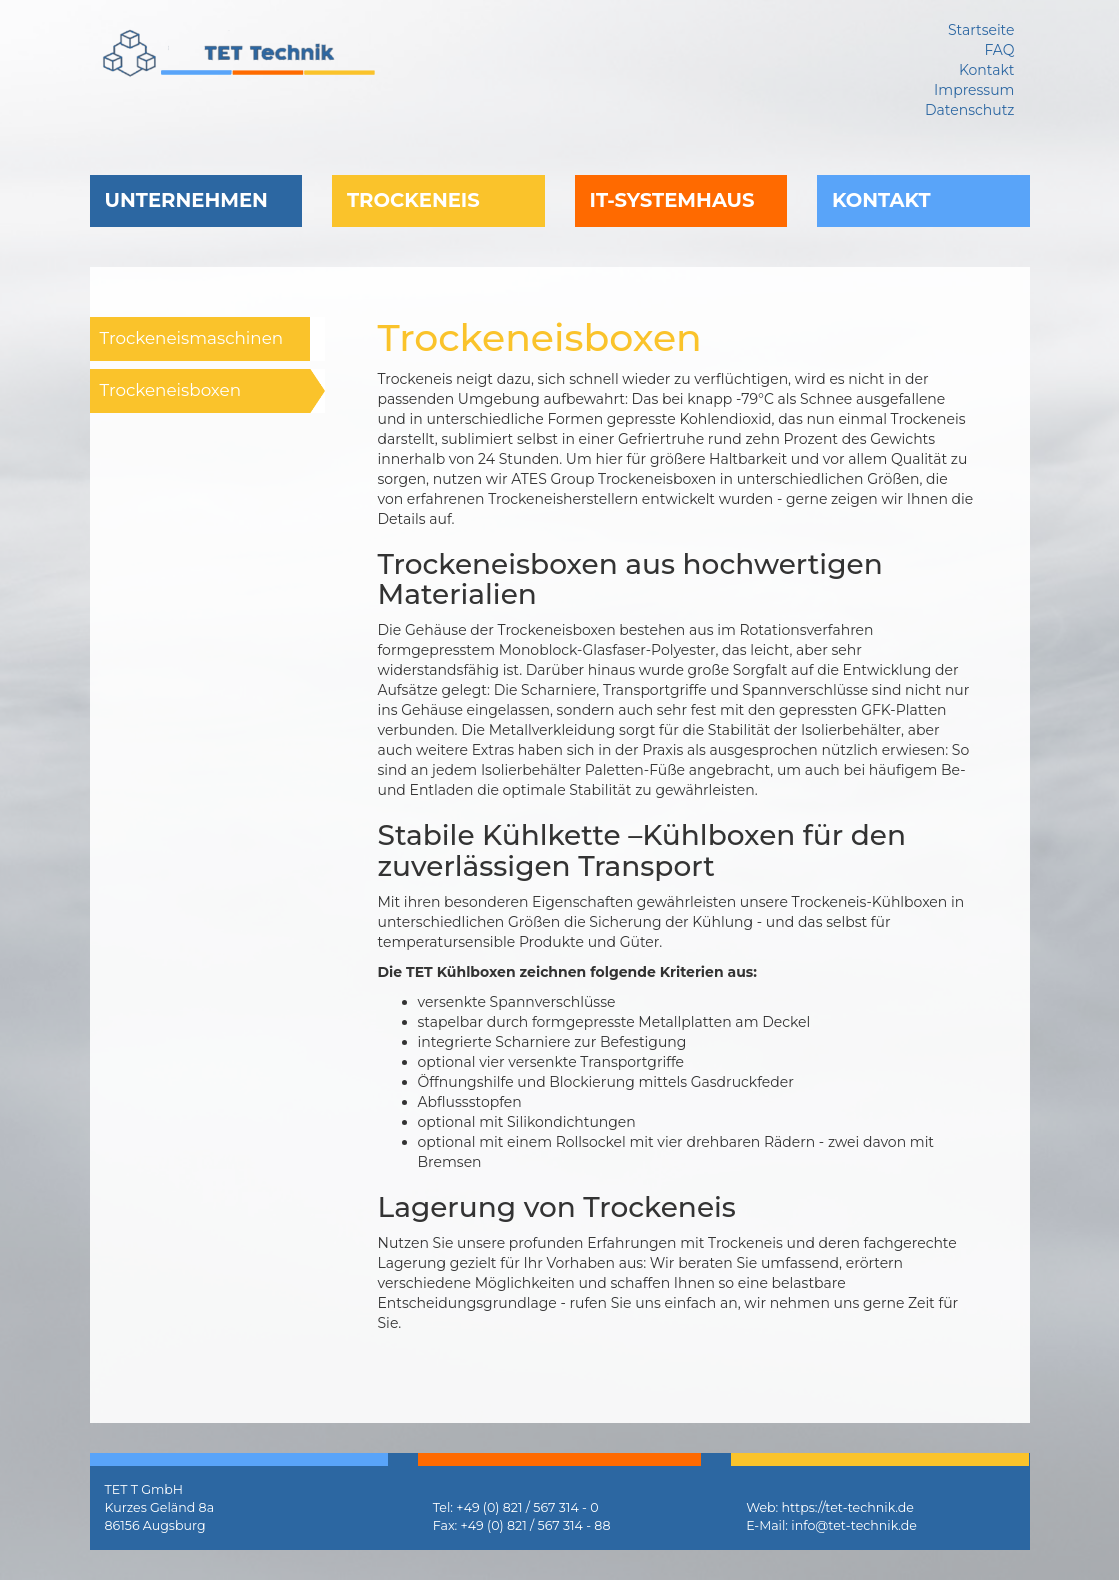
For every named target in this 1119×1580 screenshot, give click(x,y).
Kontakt (881, 200)
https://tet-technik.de (848, 1507)
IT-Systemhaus (672, 200)
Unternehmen (186, 200)
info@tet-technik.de (854, 1525)
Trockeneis (413, 200)
